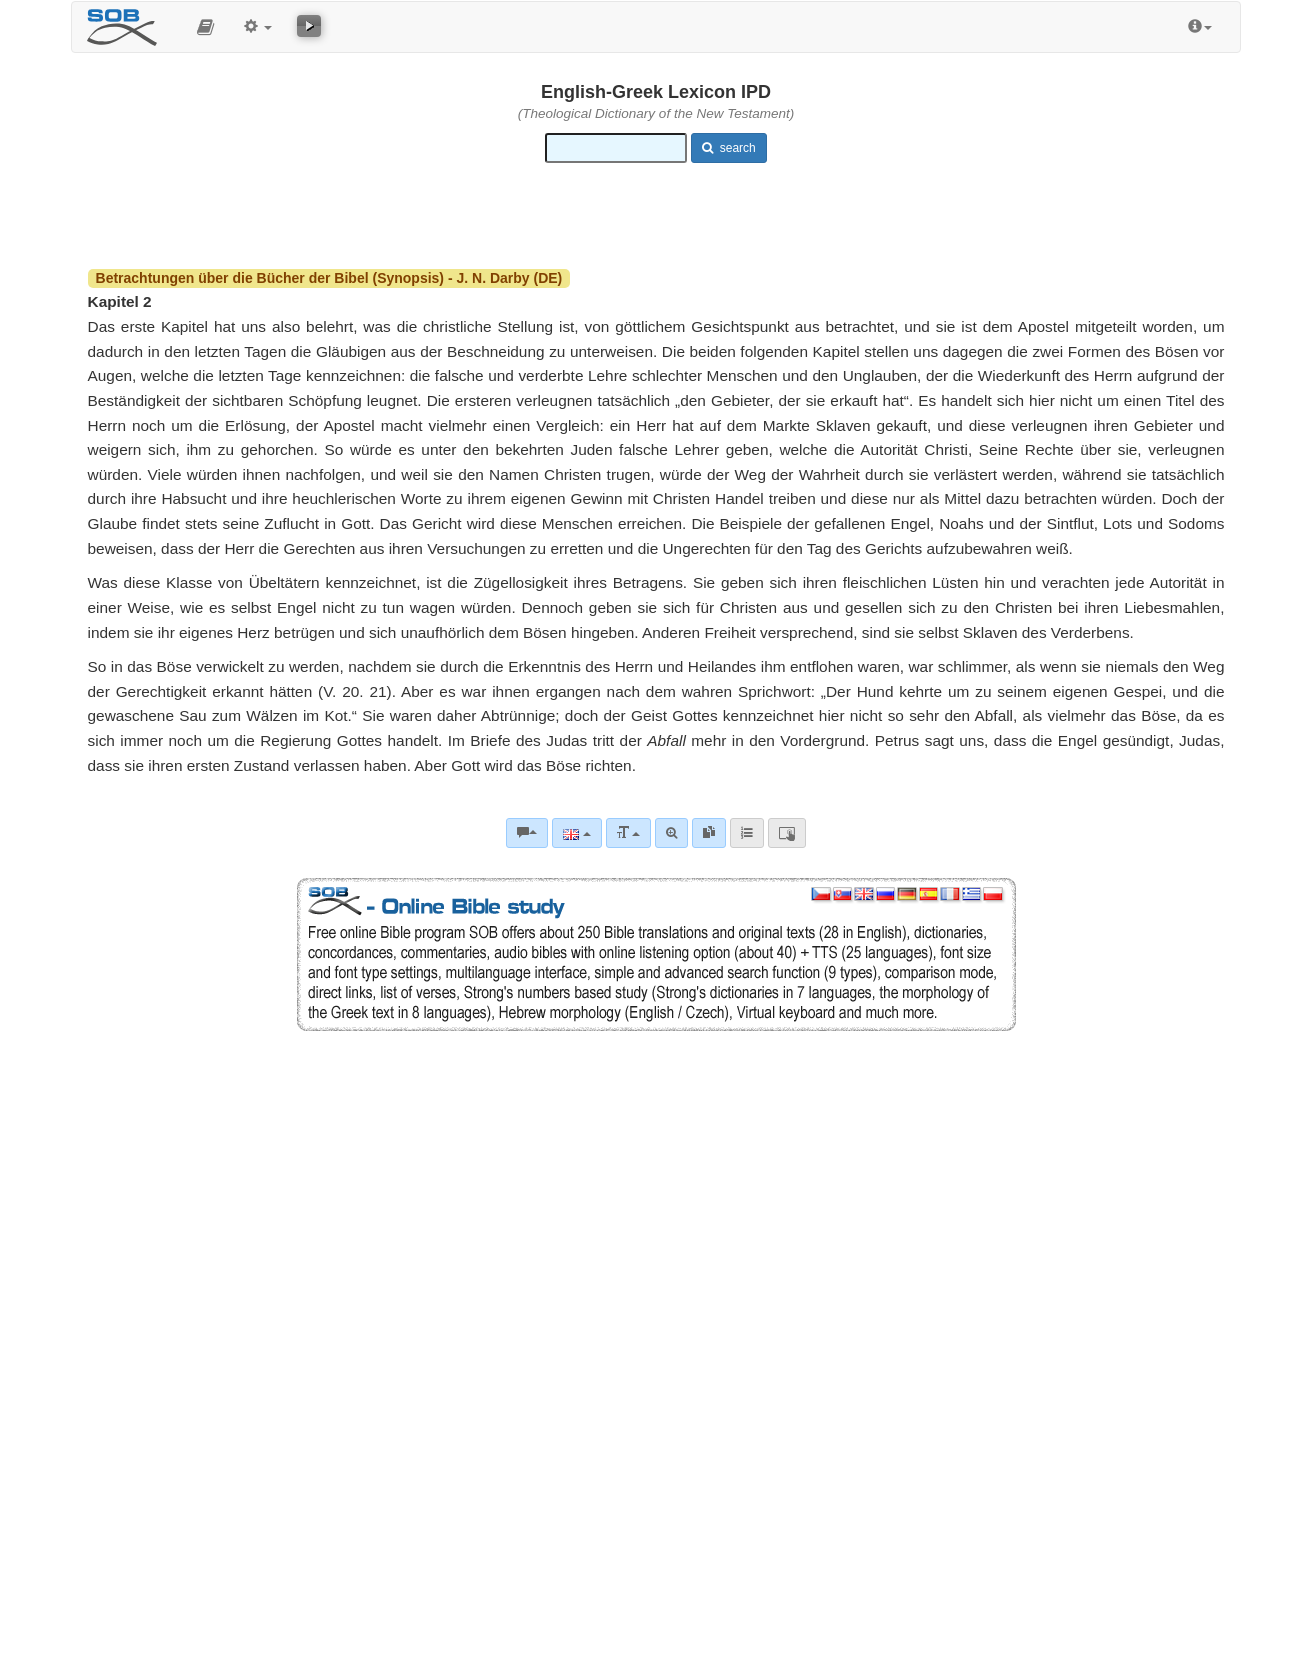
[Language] (576, 833)
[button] (205, 27)
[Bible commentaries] (527, 833)
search (729, 148)
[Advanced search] (671, 833)
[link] (709, 833)
